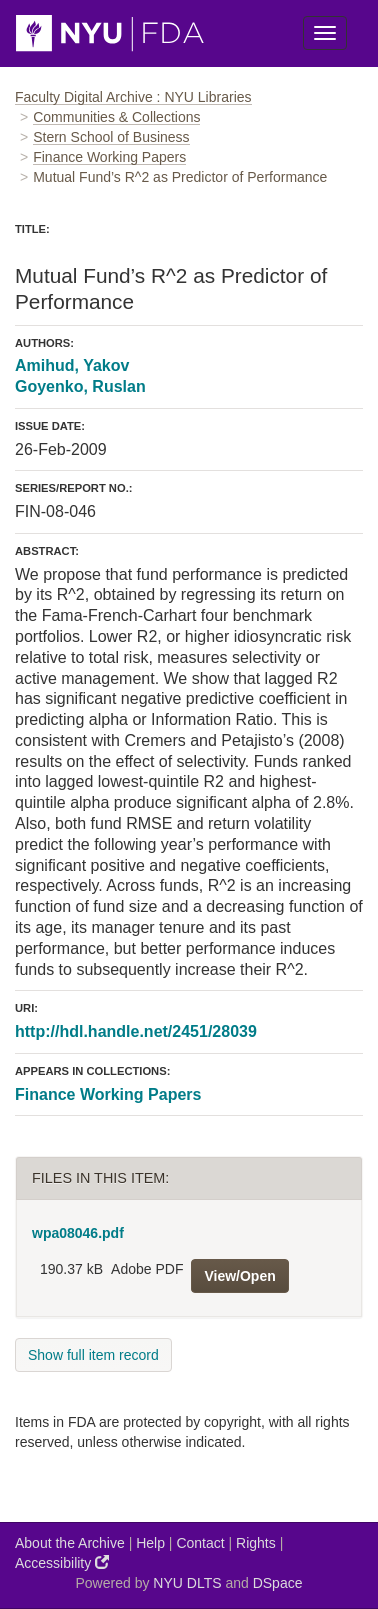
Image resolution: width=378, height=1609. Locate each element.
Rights (256, 1543)
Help (150, 1543)
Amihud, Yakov (72, 365)
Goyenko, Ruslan (80, 386)
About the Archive (70, 1543)
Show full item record (93, 1355)
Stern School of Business (111, 137)
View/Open (239, 1276)
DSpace (278, 1583)
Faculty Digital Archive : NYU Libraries (133, 97)
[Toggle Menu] (325, 33)
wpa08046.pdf (78, 1233)
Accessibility (62, 1562)
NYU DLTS (187, 1583)
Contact (200, 1543)
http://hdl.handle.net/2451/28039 (136, 1031)
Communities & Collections (116, 117)
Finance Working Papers (109, 157)
